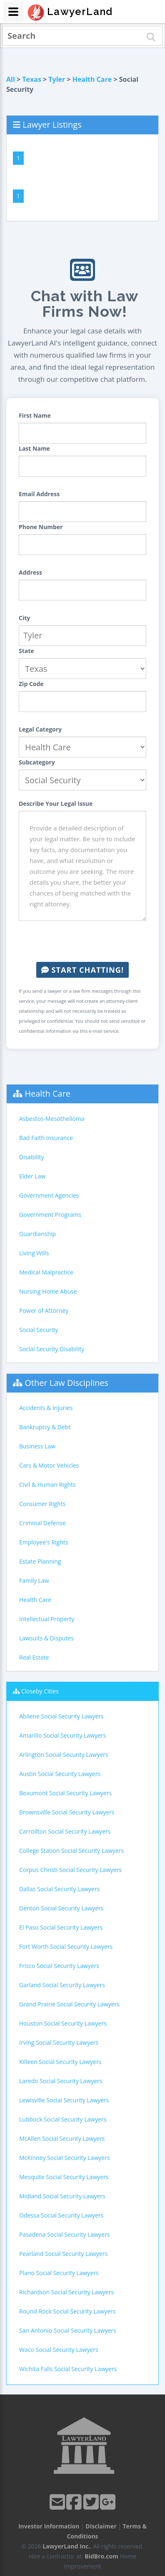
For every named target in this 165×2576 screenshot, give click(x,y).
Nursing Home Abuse (48, 1291)
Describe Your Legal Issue (55, 803)
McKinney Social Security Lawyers (64, 2158)
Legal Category (40, 729)
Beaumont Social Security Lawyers (65, 1793)
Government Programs (50, 1215)
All (10, 79)
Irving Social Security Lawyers (58, 2042)
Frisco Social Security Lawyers (59, 1966)
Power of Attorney (43, 1310)
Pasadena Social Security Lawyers (64, 2234)
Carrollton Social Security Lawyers (64, 1831)
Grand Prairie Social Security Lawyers (69, 2004)
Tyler (56, 79)
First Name (35, 415)
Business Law (37, 1446)
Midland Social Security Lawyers (62, 2196)
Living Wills (34, 1253)
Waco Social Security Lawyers (58, 2350)
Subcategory (37, 762)
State (26, 651)
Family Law (34, 1580)
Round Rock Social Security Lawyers (67, 2311)
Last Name (34, 448)
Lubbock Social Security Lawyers (62, 2119)
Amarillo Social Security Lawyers (62, 1735)
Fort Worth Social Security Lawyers (66, 1946)
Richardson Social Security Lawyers (66, 2292)
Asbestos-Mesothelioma (51, 1119)
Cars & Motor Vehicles (49, 1465)
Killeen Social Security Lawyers (60, 2062)
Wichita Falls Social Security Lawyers (68, 2369)
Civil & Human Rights (47, 1485)
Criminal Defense (42, 1523)
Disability (31, 1157)
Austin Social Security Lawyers (59, 1774)
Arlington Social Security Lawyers (63, 1755)
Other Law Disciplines (66, 1382)
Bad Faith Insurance (46, 1138)
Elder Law (32, 1176)
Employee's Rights (43, 1542)
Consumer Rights (42, 1504)
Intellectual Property (46, 1619)
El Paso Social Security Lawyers (60, 1927)
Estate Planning (40, 1561)
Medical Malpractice (46, 1272)
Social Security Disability (51, 1349)
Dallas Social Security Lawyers (59, 1889)
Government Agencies (49, 1195)
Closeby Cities (40, 1691)
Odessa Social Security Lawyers (61, 2215)
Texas (31, 79)
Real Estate (34, 1657)
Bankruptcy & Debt (44, 1427)
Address (30, 572)
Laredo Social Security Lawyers (60, 2081)
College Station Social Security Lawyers (71, 1850)
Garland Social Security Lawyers (62, 1985)
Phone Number (41, 527)
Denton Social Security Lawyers (61, 1908)
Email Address (39, 494)
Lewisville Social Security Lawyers (64, 2100)
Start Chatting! (82, 970)
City (24, 618)
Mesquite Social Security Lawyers (64, 2177)
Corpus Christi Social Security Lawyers (70, 1870)
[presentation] (82, 941)
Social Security (38, 1330)
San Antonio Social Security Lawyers (67, 2330)
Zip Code (31, 684)
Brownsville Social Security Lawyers (67, 1812)
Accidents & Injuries (45, 1408)
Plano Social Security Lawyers (59, 2273)
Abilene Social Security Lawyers (61, 1716)
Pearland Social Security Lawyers (63, 2254)
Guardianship (37, 1234)
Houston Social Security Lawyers (63, 2023)
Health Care (92, 79)
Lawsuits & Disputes (46, 1638)
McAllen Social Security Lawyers (62, 2138)
